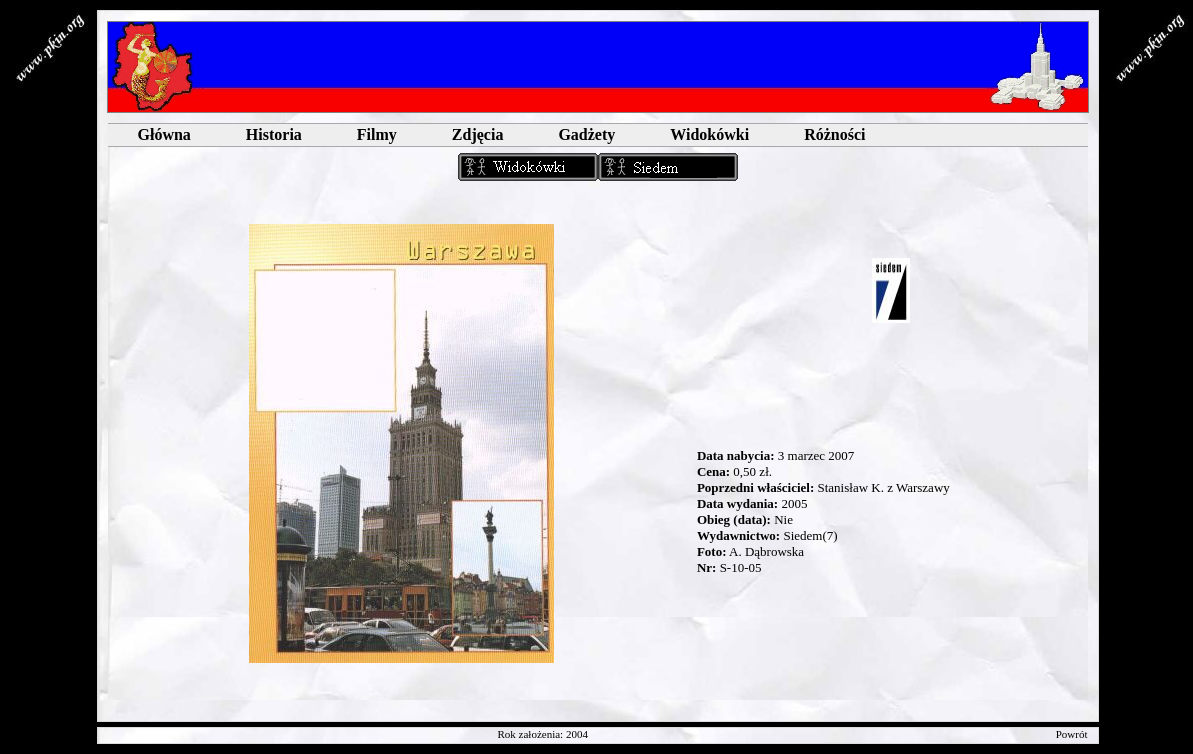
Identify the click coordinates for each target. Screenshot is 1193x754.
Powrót (1072, 734)
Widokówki (709, 134)
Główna (164, 134)
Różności (834, 134)
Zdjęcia (478, 134)
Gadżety (586, 134)
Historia (274, 134)
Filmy (377, 134)
